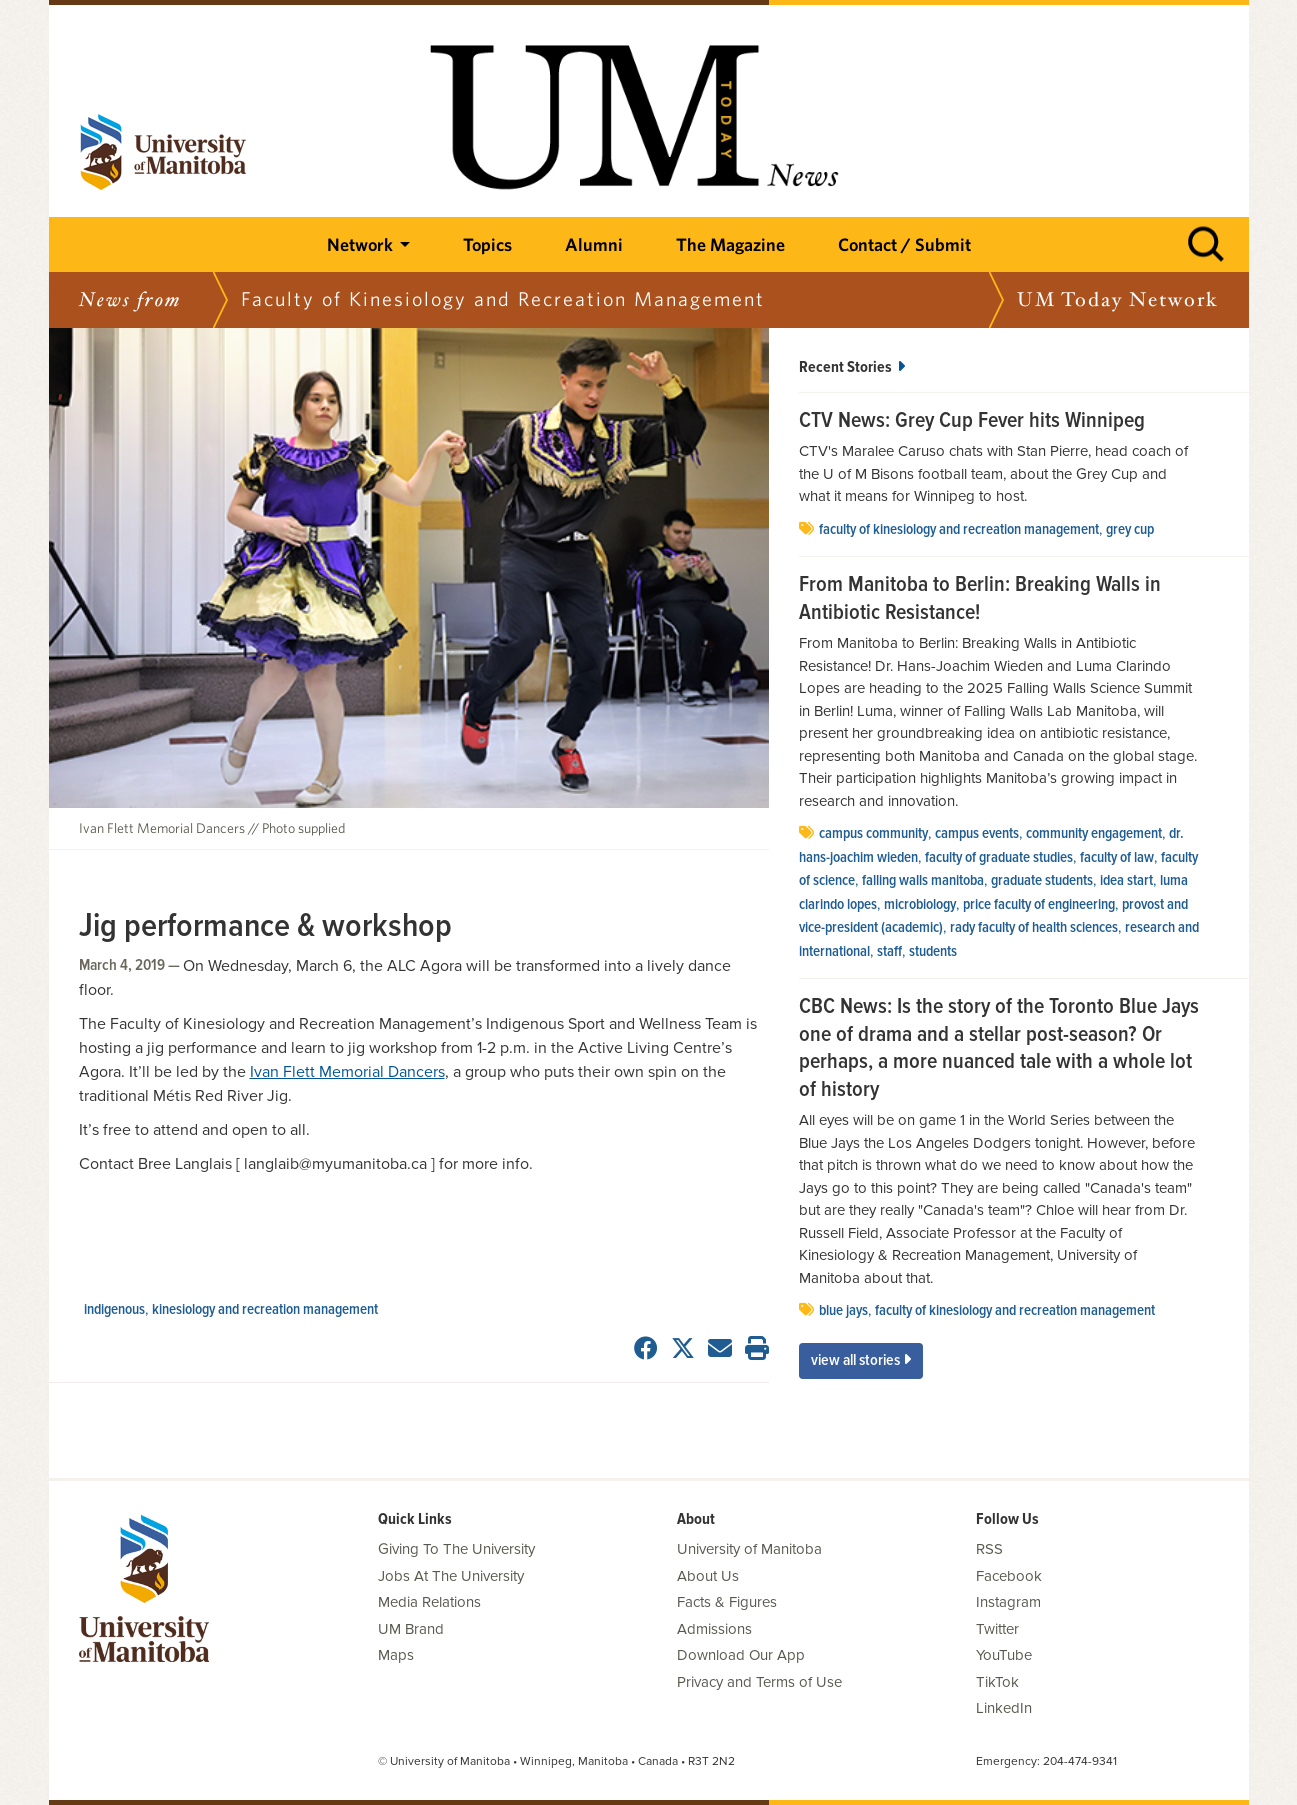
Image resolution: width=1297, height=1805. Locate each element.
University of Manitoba (749, 1549)
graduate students (1042, 881)
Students (933, 952)
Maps (396, 1655)
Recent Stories (852, 367)
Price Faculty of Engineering (1039, 905)
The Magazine (730, 244)
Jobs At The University (451, 1576)
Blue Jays (843, 1311)
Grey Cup (1130, 530)
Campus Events (977, 834)
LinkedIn (1004, 1708)
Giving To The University (456, 1549)
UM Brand (411, 1629)
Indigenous (114, 1310)
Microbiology (920, 905)
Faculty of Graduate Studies (999, 858)
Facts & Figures (727, 1602)
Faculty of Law (1117, 858)
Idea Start (1126, 881)
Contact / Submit (904, 244)
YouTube (1004, 1655)
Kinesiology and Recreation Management (265, 1310)
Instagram (1008, 1602)
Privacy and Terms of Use (759, 1682)
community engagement (1094, 834)
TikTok (997, 1682)
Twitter (997, 1629)
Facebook (1009, 1576)
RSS (989, 1549)
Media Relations (429, 1602)
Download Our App (741, 1655)
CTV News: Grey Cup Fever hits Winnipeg (972, 422)
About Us (708, 1576)
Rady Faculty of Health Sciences (1034, 928)
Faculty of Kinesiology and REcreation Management (959, 530)
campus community (873, 834)
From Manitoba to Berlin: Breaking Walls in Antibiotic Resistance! (980, 599)
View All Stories (861, 1360)
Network (360, 244)
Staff (889, 952)
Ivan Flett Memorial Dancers (347, 1072)
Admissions (714, 1629)
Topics (487, 244)
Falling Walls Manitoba (923, 881)
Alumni (594, 244)
